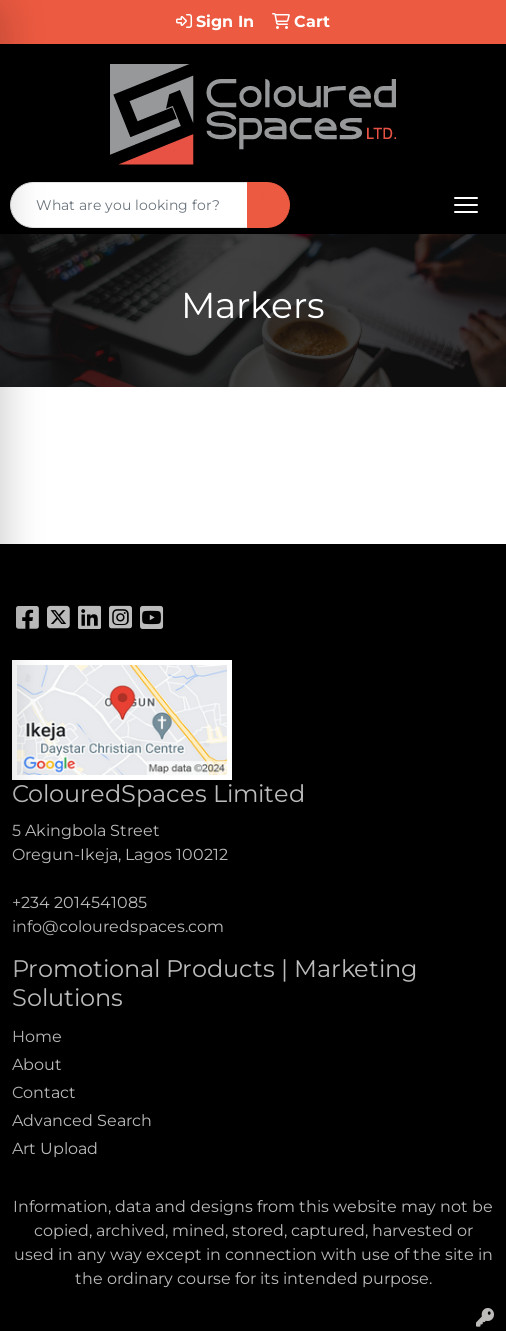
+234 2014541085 (79, 902)
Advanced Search (82, 1120)
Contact (44, 1092)
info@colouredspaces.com (118, 926)
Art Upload (55, 1148)
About (37, 1064)
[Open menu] (466, 205)
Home (37, 1036)
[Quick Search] (129, 205)
